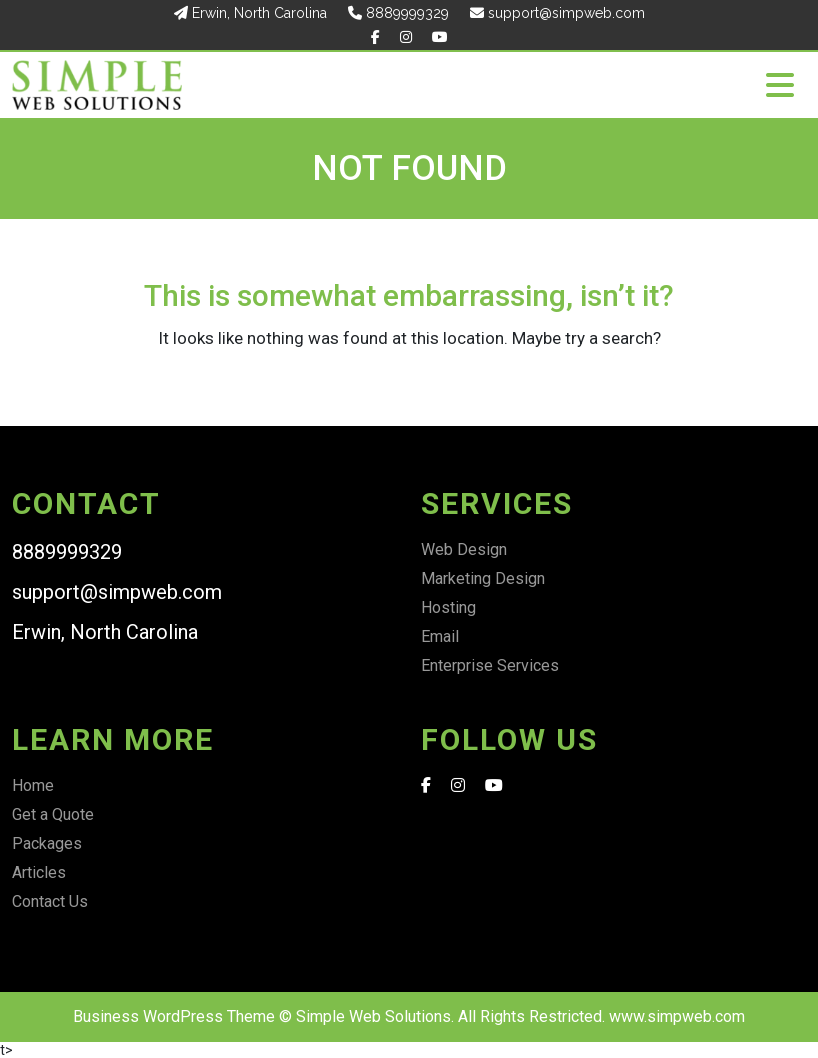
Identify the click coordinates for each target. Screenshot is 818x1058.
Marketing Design (483, 578)
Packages (47, 843)
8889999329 (398, 13)
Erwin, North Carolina (250, 13)
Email (440, 636)
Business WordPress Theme (174, 1016)
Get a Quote (53, 814)
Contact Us (50, 901)
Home (33, 785)
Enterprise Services (490, 665)
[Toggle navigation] (780, 85)
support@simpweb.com (557, 13)
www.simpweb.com (677, 1016)
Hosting (448, 607)
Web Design (464, 549)
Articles (39, 872)
